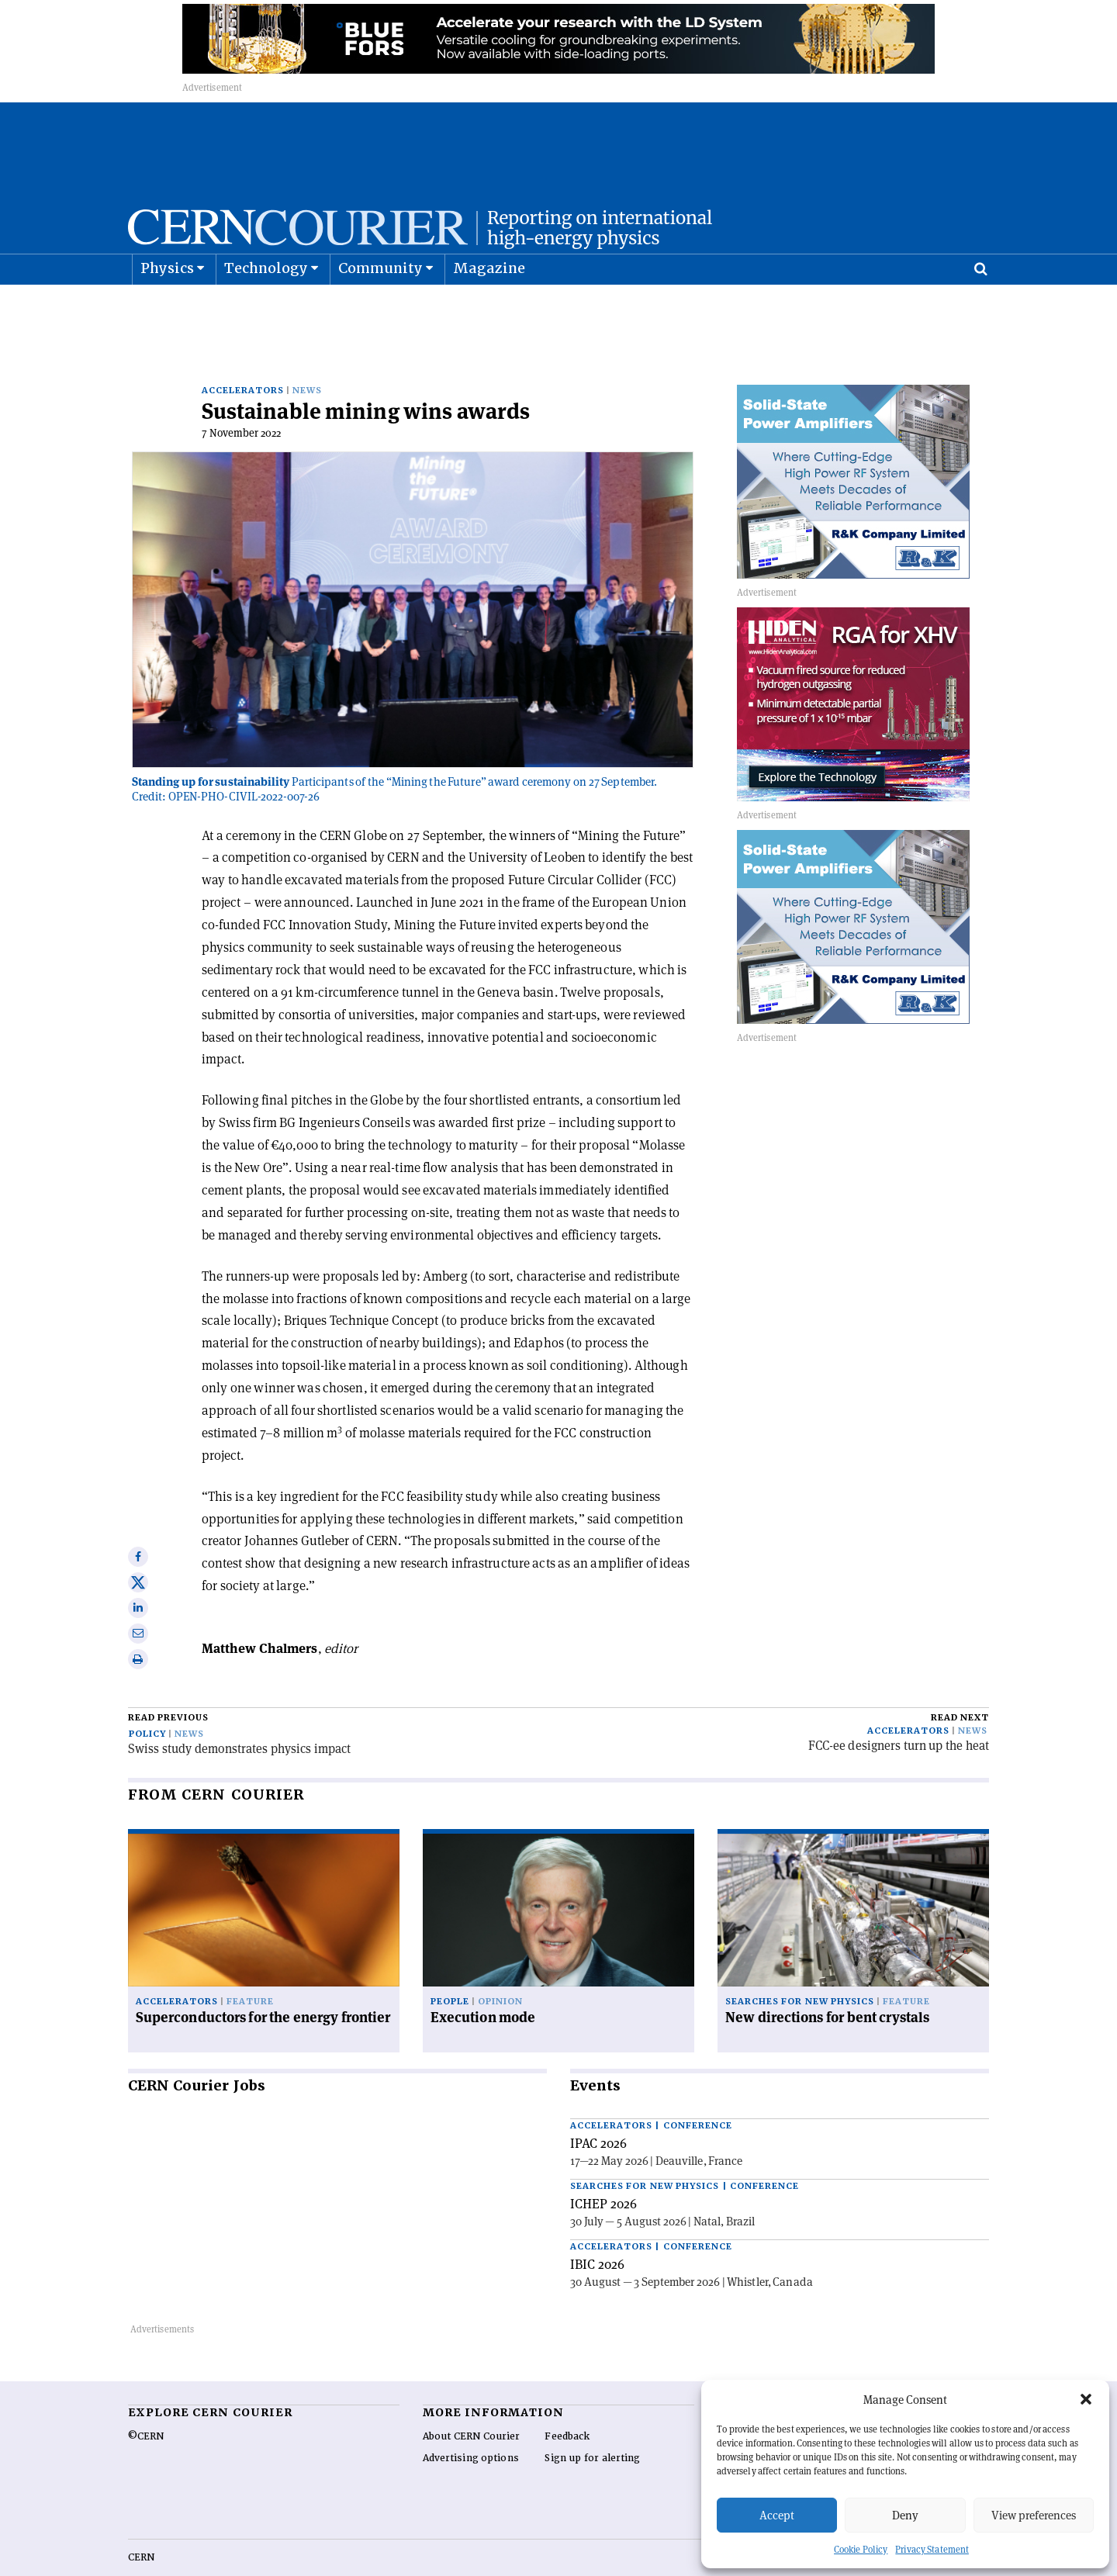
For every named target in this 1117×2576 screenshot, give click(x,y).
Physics (167, 307)
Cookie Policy (860, 2549)
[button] (1086, 2399)
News (307, 356)
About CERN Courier (471, 2402)
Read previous (168, 1683)
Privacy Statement (932, 2549)
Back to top (558, 2563)
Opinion (500, 1967)
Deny (905, 2515)
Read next (960, 1683)
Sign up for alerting (592, 2424)
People (450, 1967)
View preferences (1033, 2515)
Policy (147, 1700)
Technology (266, 307)
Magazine (489, 307)
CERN (141, 2523)
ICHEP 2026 (603, 2169)
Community (381, 307)
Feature (250, 1967)
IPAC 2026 (598, 2109)
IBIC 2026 (597, 2230)
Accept (776, 2515)
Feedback (567, 2402)
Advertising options (471, 2424)
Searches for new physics (799, 1967)
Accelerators (243, 356)
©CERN (146, 2402)
